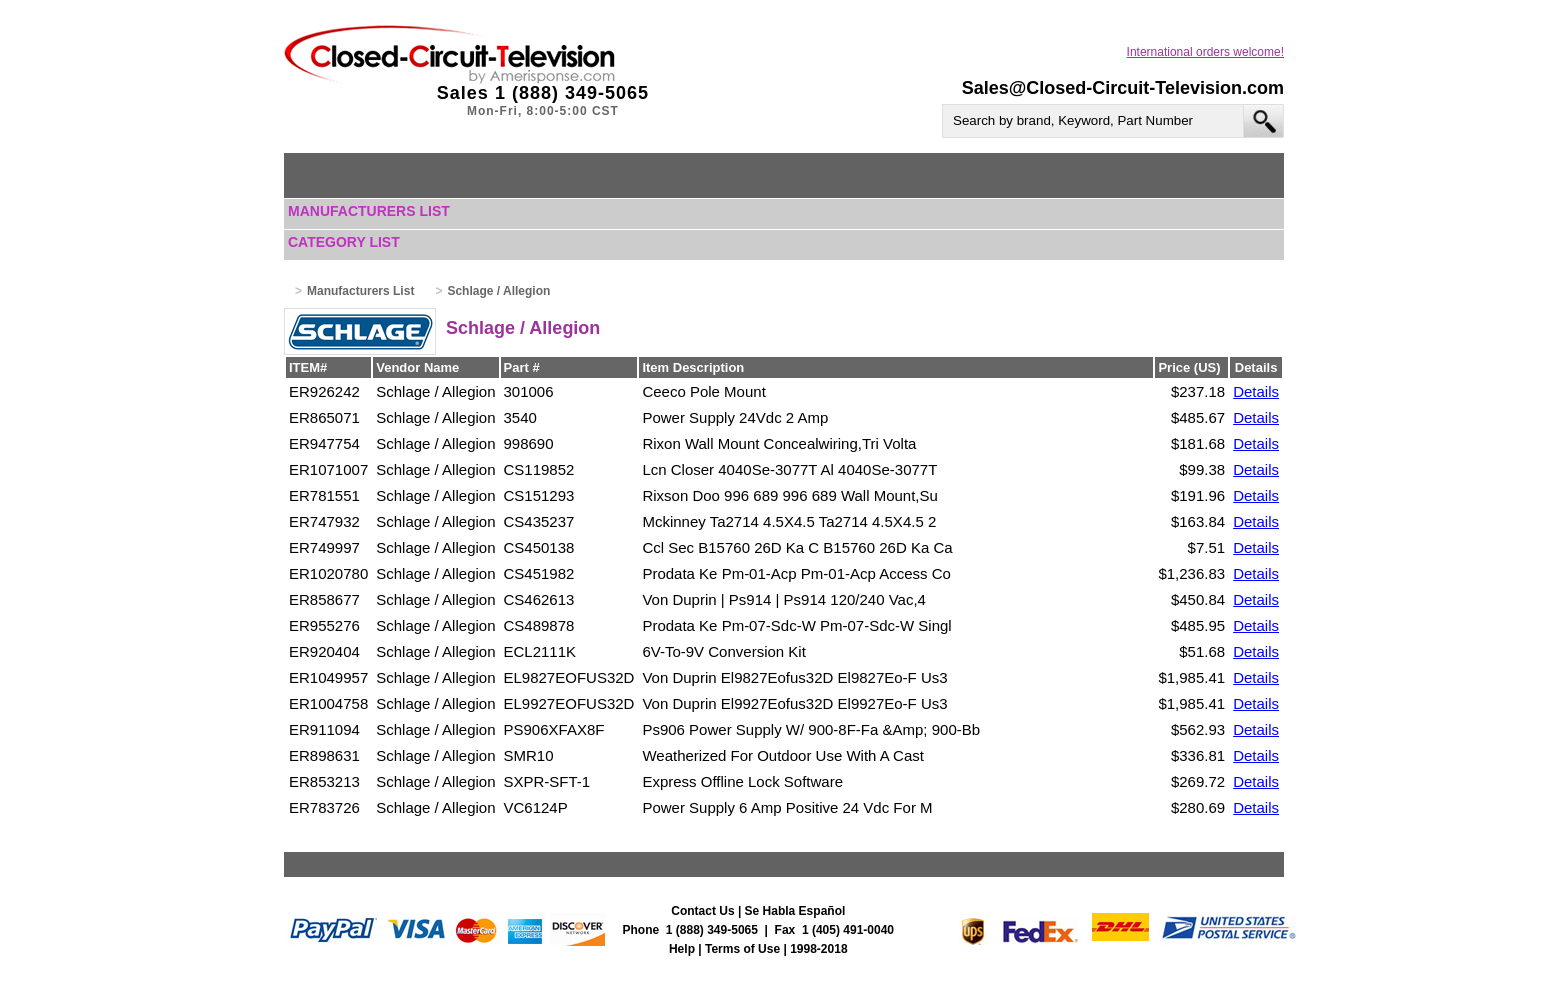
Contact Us (702, 911)
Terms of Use (742, 949)
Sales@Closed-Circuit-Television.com (1123, 88)
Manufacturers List (369, 211)
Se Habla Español (795, 911)
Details (1256, 391)
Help (682, 949)
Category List (344, 242)
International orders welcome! (1205, 52)
